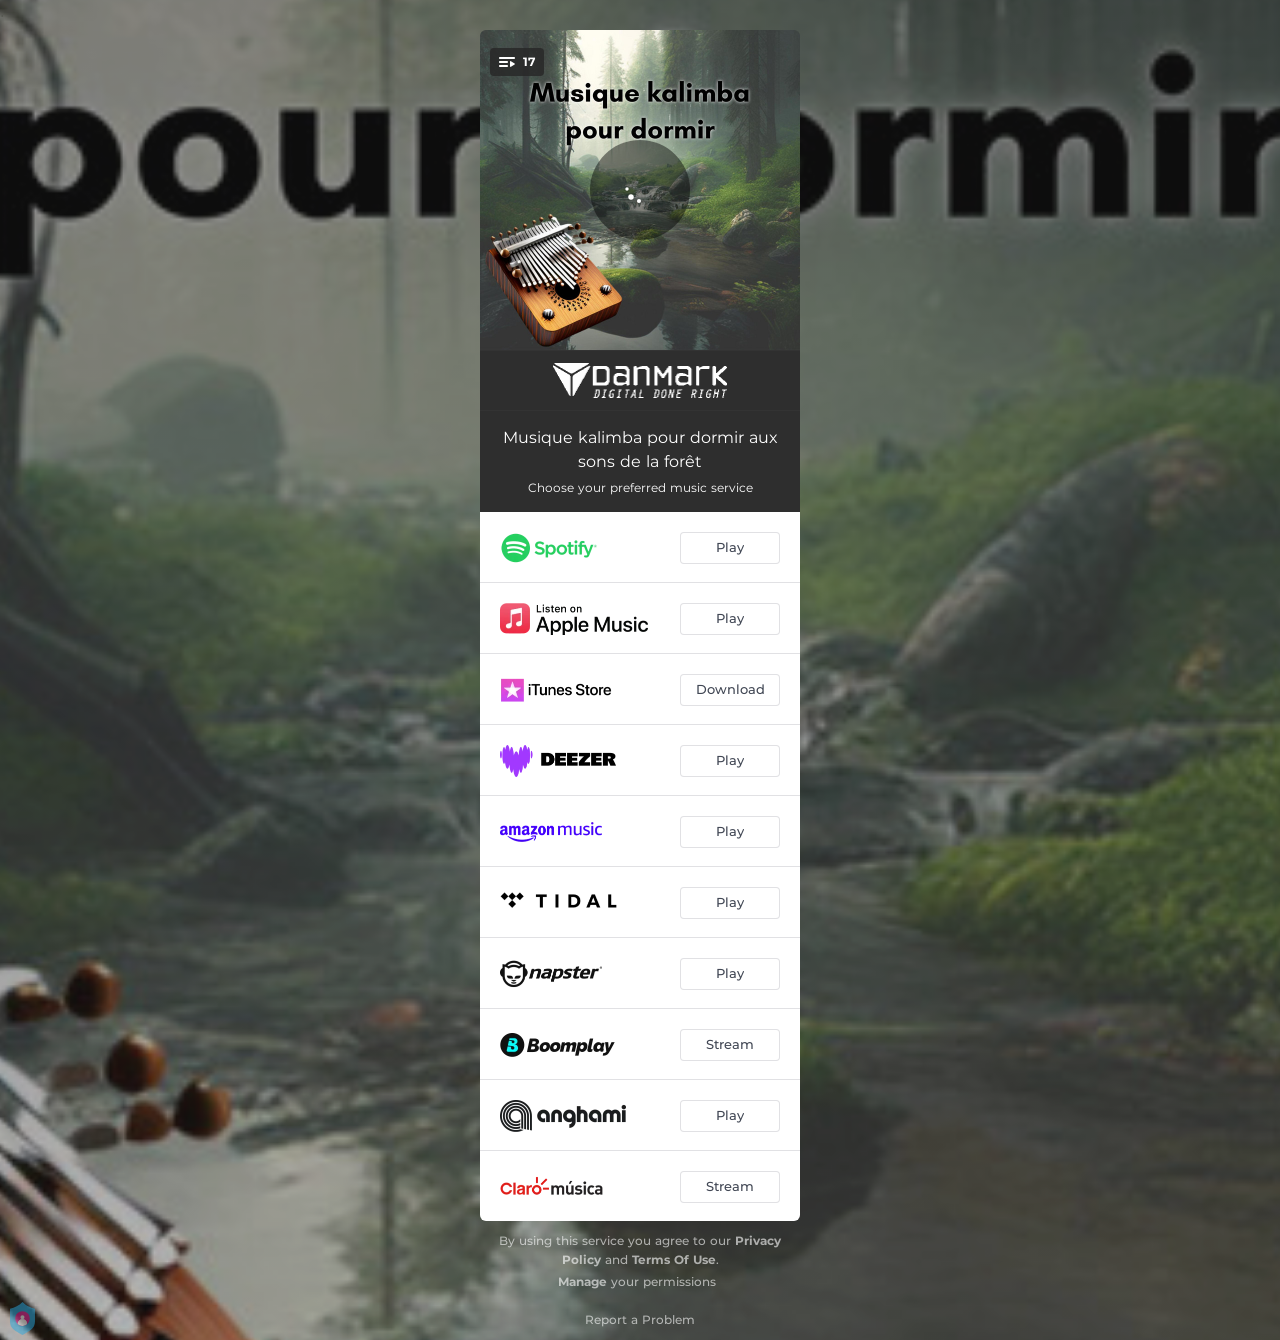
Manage (582, 1281)
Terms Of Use (674, 1259)
